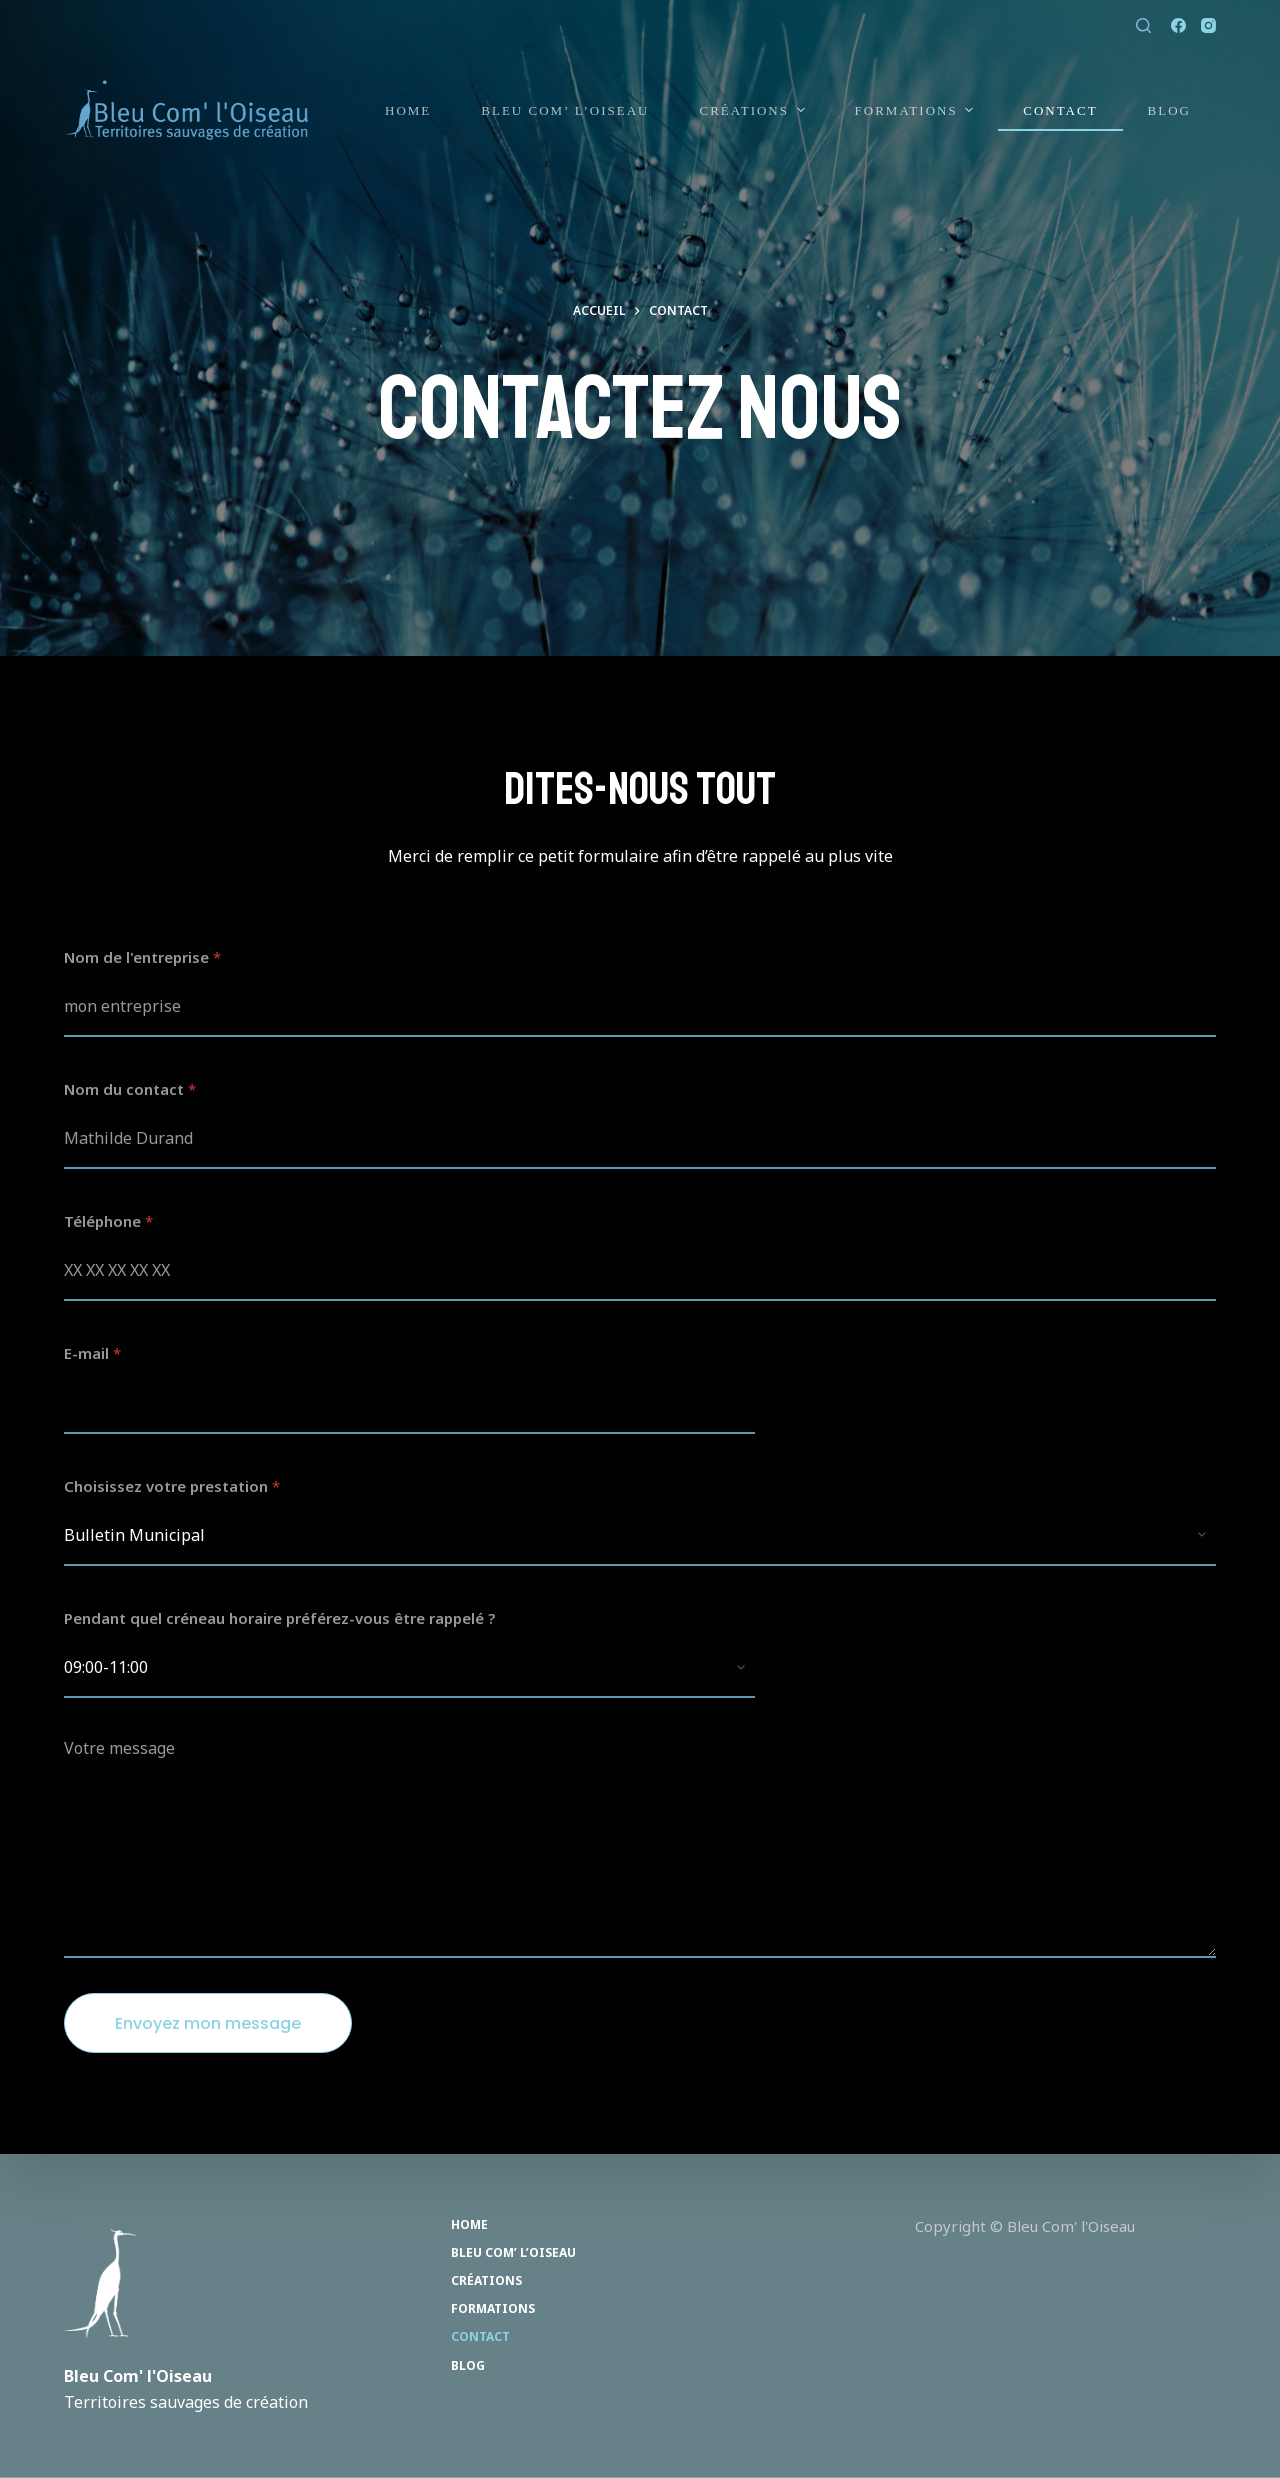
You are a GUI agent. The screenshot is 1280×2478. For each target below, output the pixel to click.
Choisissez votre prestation (172, 1486)
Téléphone (108, 1221)
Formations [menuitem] (917, 110)
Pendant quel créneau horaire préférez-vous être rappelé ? (279, 1618)
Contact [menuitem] (1060, 110)
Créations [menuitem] (754, 110)
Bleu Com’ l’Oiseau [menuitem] (565, 110)
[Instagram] (1208, 25)
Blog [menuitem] (1169, 110)
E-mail (92, 1353)
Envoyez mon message (208, 2023)
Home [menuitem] (408, 110)
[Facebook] (1178, 25)
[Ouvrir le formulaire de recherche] (1143, 25)
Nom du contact (130, 1089)
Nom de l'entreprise (142, 957)
